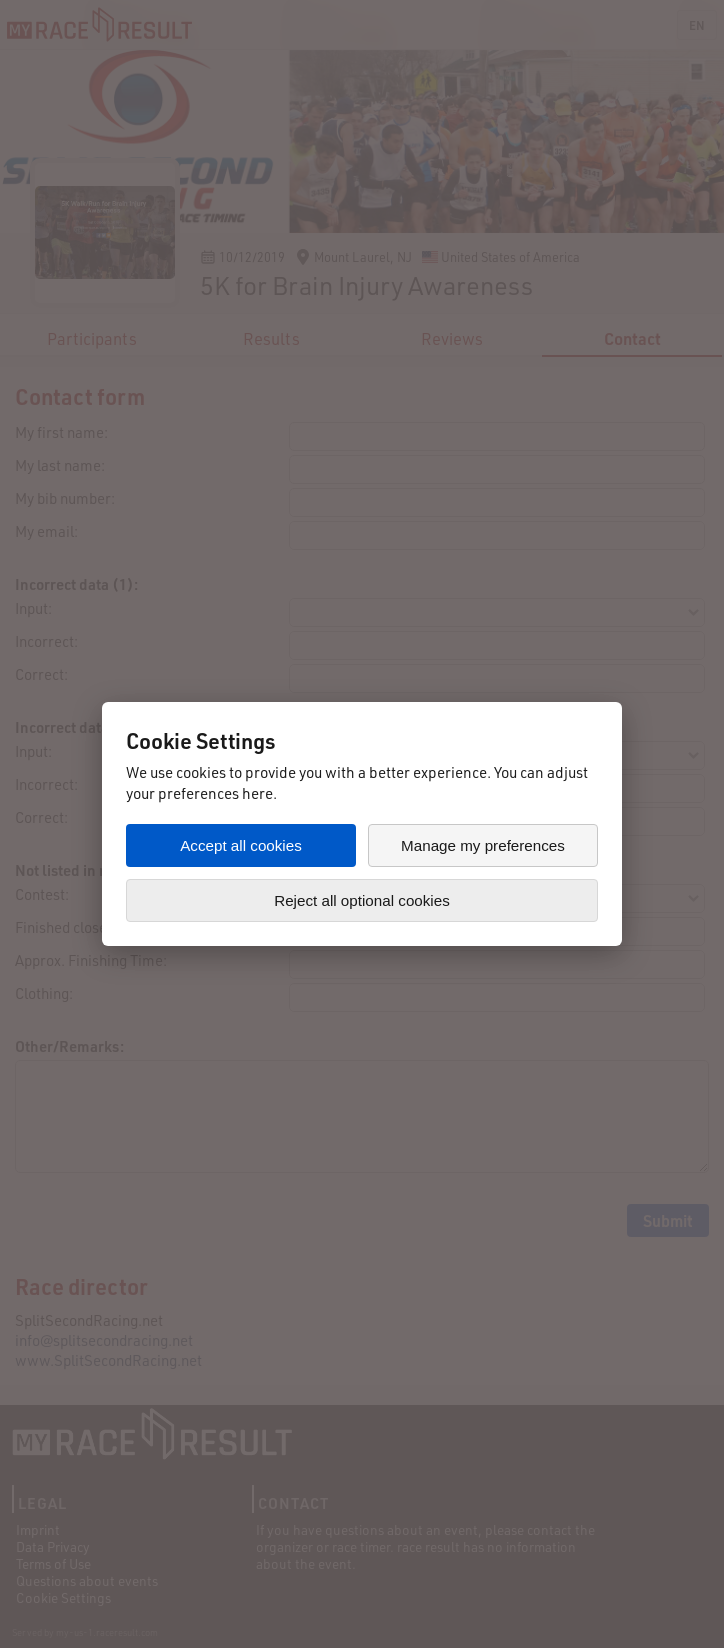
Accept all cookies (241, 845)
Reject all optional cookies (362, 900)
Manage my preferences (483, 845)
